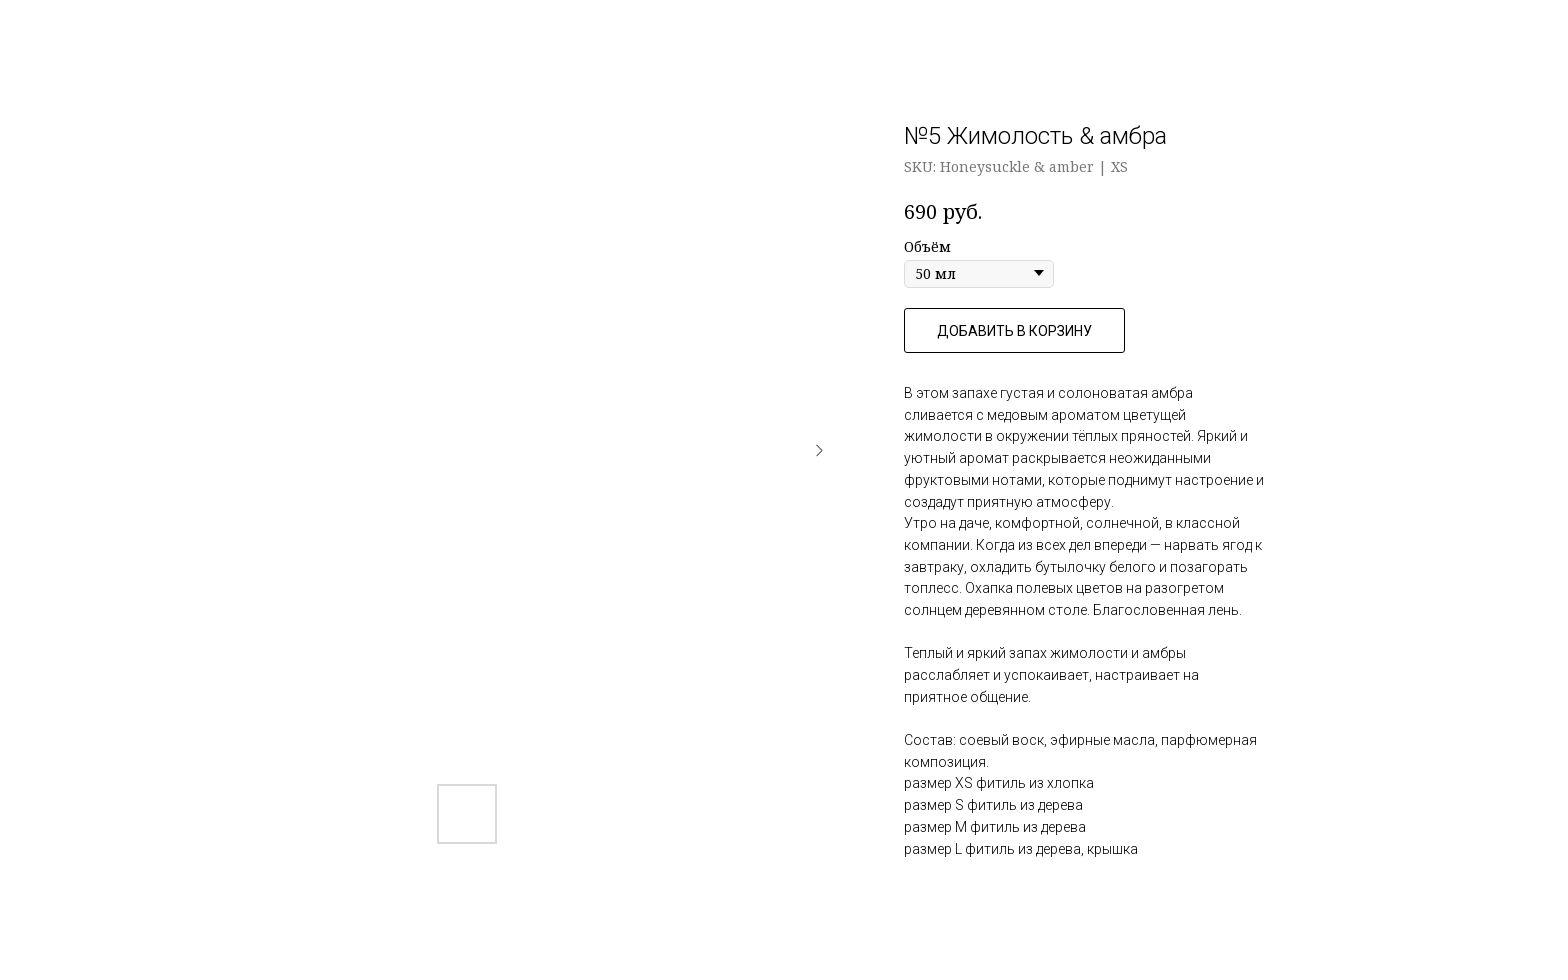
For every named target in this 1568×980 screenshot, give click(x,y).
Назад (60, 30)
